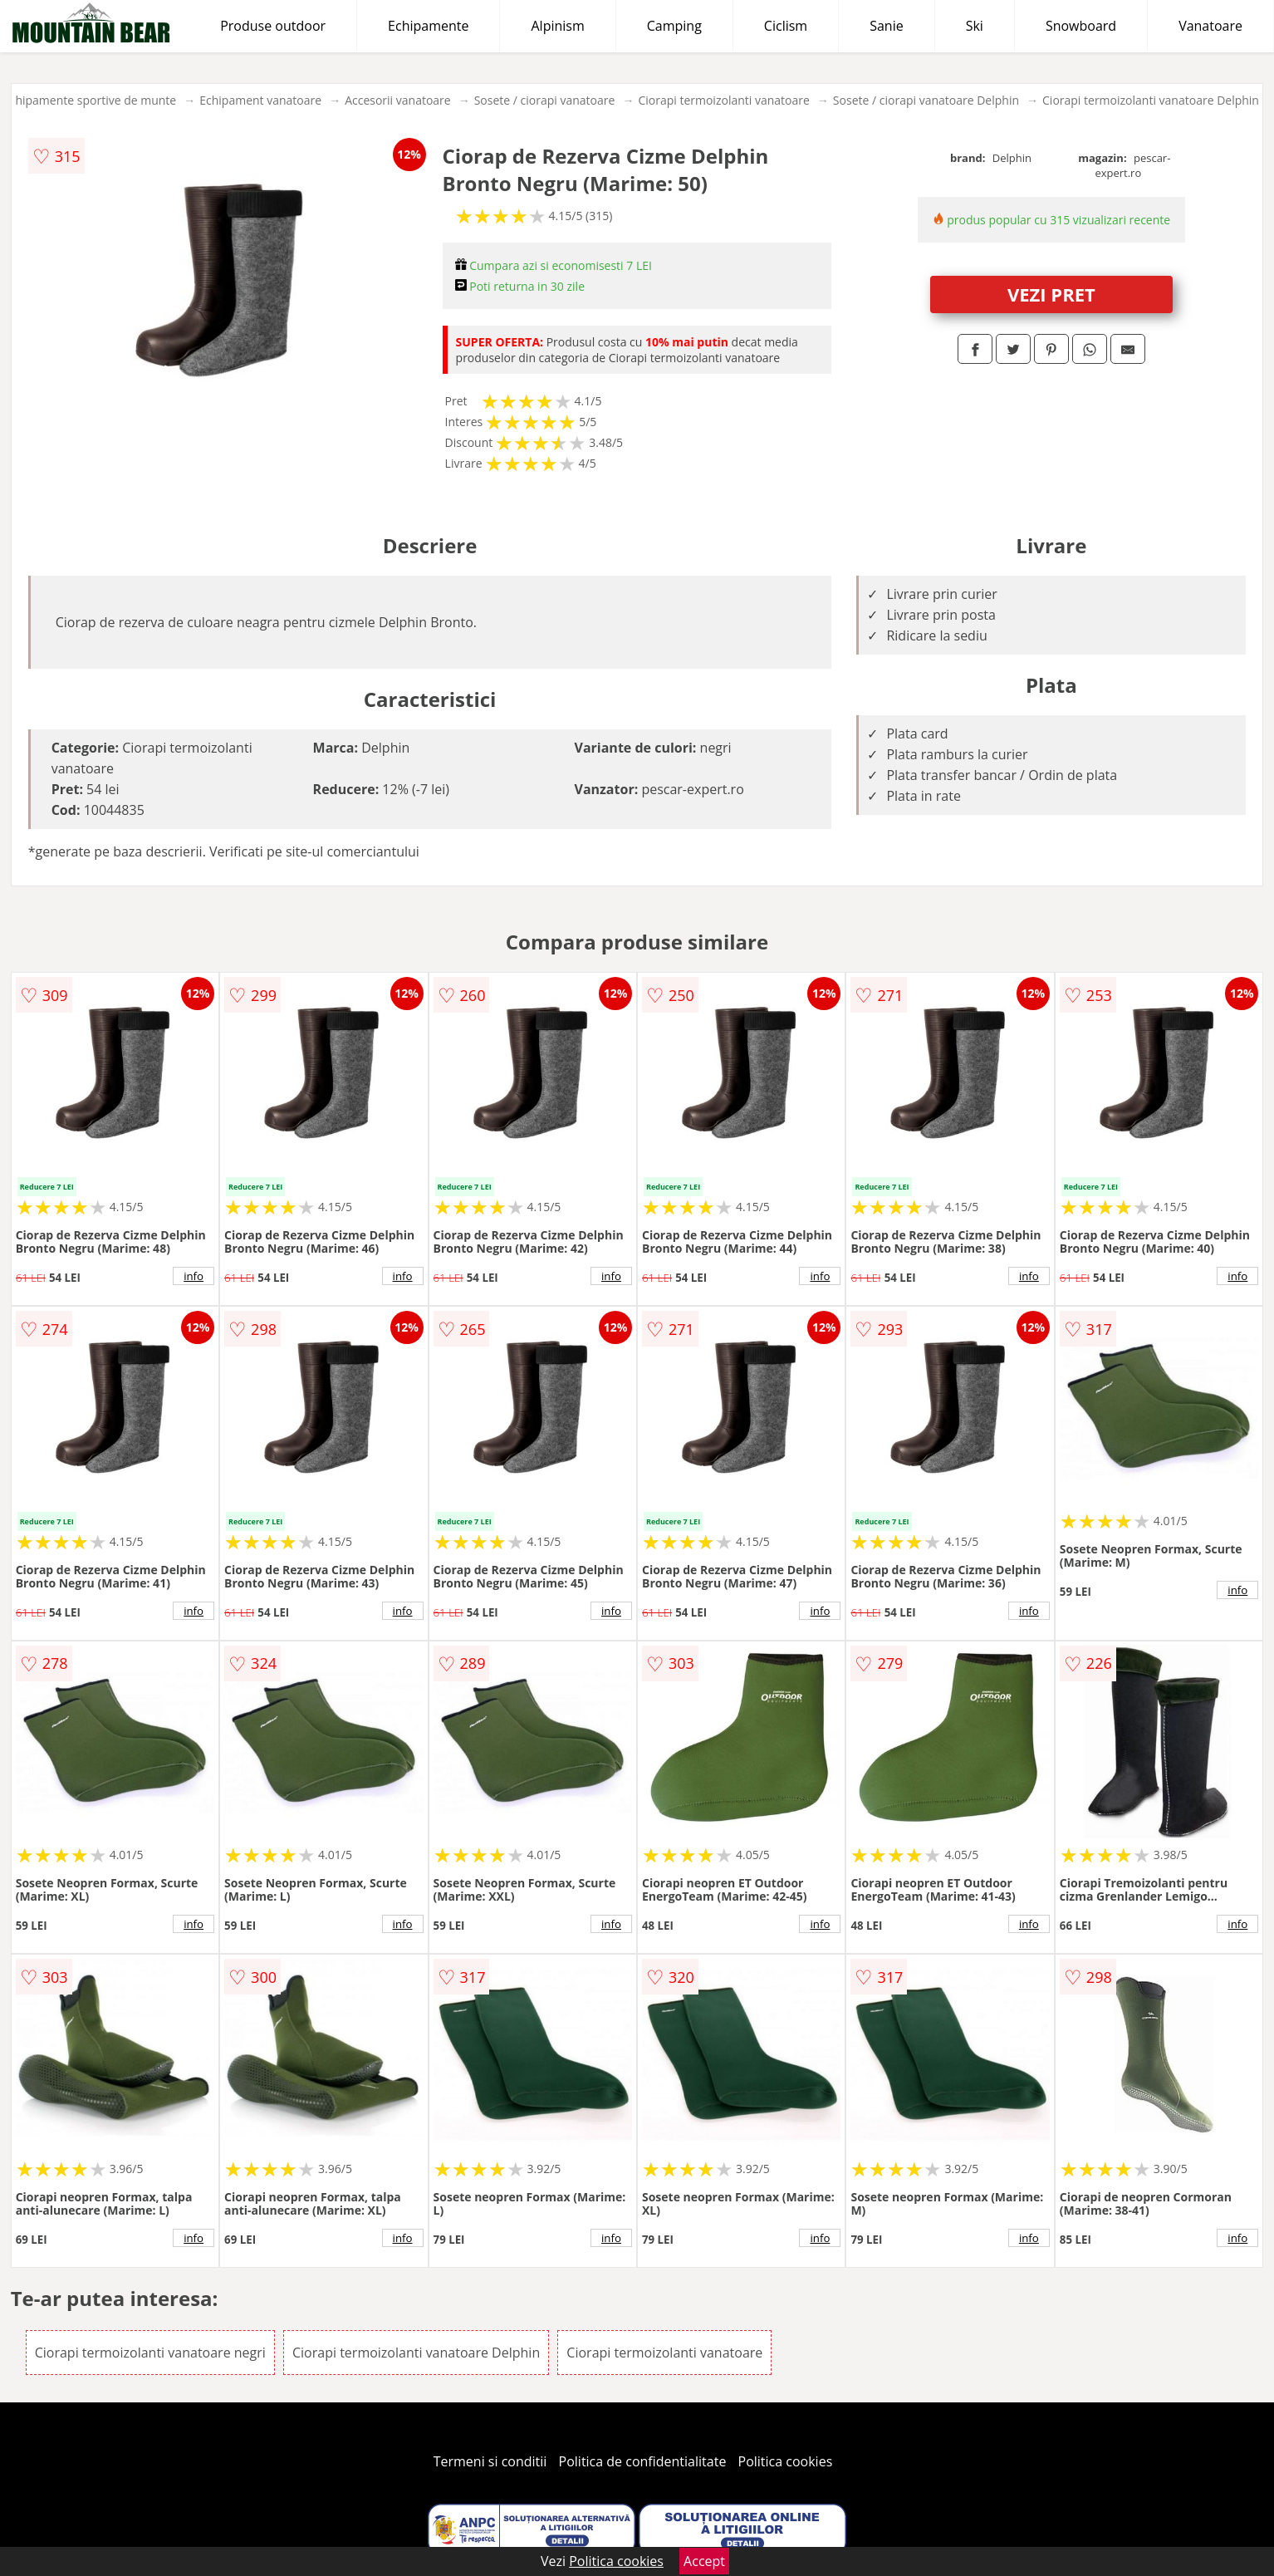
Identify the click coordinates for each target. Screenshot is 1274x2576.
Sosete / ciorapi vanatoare (544, 100)
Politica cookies (785, 2461)
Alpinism (557, 26)
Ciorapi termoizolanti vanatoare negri (150, 2352)
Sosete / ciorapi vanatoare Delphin (926, 100)
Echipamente (428, 26)
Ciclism (785, 26)
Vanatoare (1210, 26)
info (193, 1275)
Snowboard (1081, 26)
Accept (704, 2561)
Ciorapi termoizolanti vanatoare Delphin (1150, 100)
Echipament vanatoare (260, 100)
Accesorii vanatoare (398, 100)
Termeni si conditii (490, 2461)
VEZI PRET (1051, 294)
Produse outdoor (273, 26)
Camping (674, 26)
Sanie (887, 26)
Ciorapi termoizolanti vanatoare (723, 100)
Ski (974, 26)
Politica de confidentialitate (643, 2461)
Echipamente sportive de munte (89, 100)
